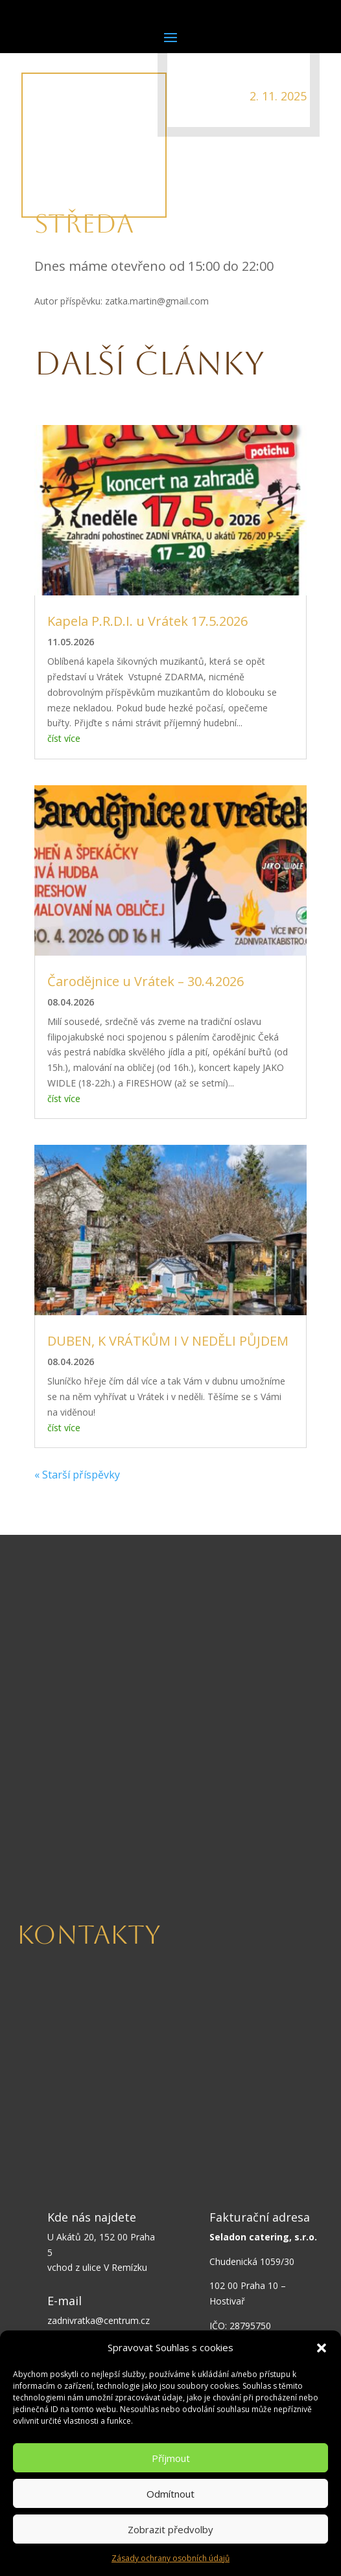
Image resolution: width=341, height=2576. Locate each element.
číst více (63, 738)
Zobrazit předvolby (170, 2529)
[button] (321, 2347)
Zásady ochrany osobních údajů (170, 2558)
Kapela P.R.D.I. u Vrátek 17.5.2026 (147, 621)
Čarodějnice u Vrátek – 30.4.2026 (145, 981)
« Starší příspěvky (77, 1474)
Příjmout (171, 2458)
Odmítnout (170, 2493)
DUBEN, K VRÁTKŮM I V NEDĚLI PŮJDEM (167, 1341)
